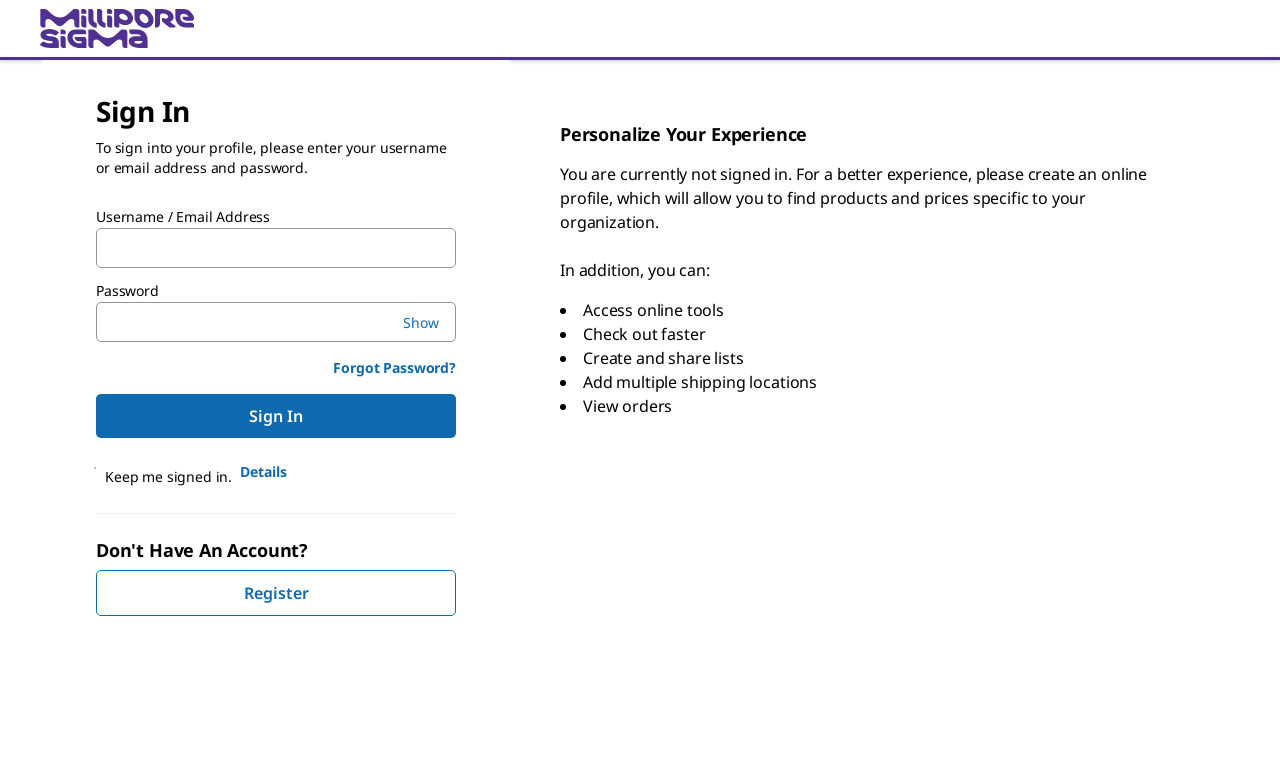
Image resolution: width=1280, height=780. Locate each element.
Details (263, 471)
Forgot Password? (394, 367)
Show (421, 322)
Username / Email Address (183, 217)
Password (127, 291)
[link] (640, 28)
